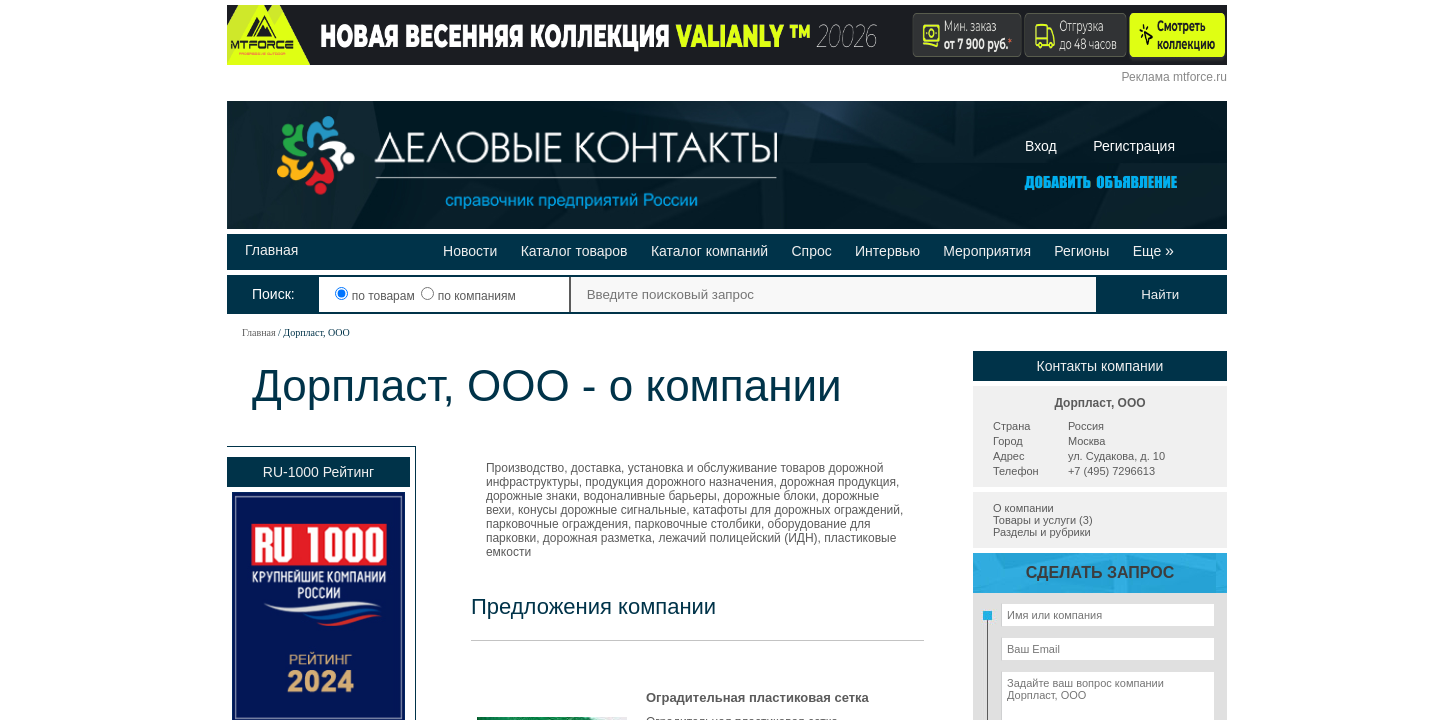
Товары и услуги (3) (1043, 520)
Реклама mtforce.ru (1174, 77)
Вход (1041, 146)
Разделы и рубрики (1042, 532)
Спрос (811, 251)
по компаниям (468, 296)
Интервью (887, 251)
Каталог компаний (709, 251)
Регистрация (1134, 146)
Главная (271, 250)
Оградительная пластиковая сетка (757, 697)
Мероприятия (987, 251)
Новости (470, 251)
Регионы (1081, 251)
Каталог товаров (574, 251)
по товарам (376, 296)
